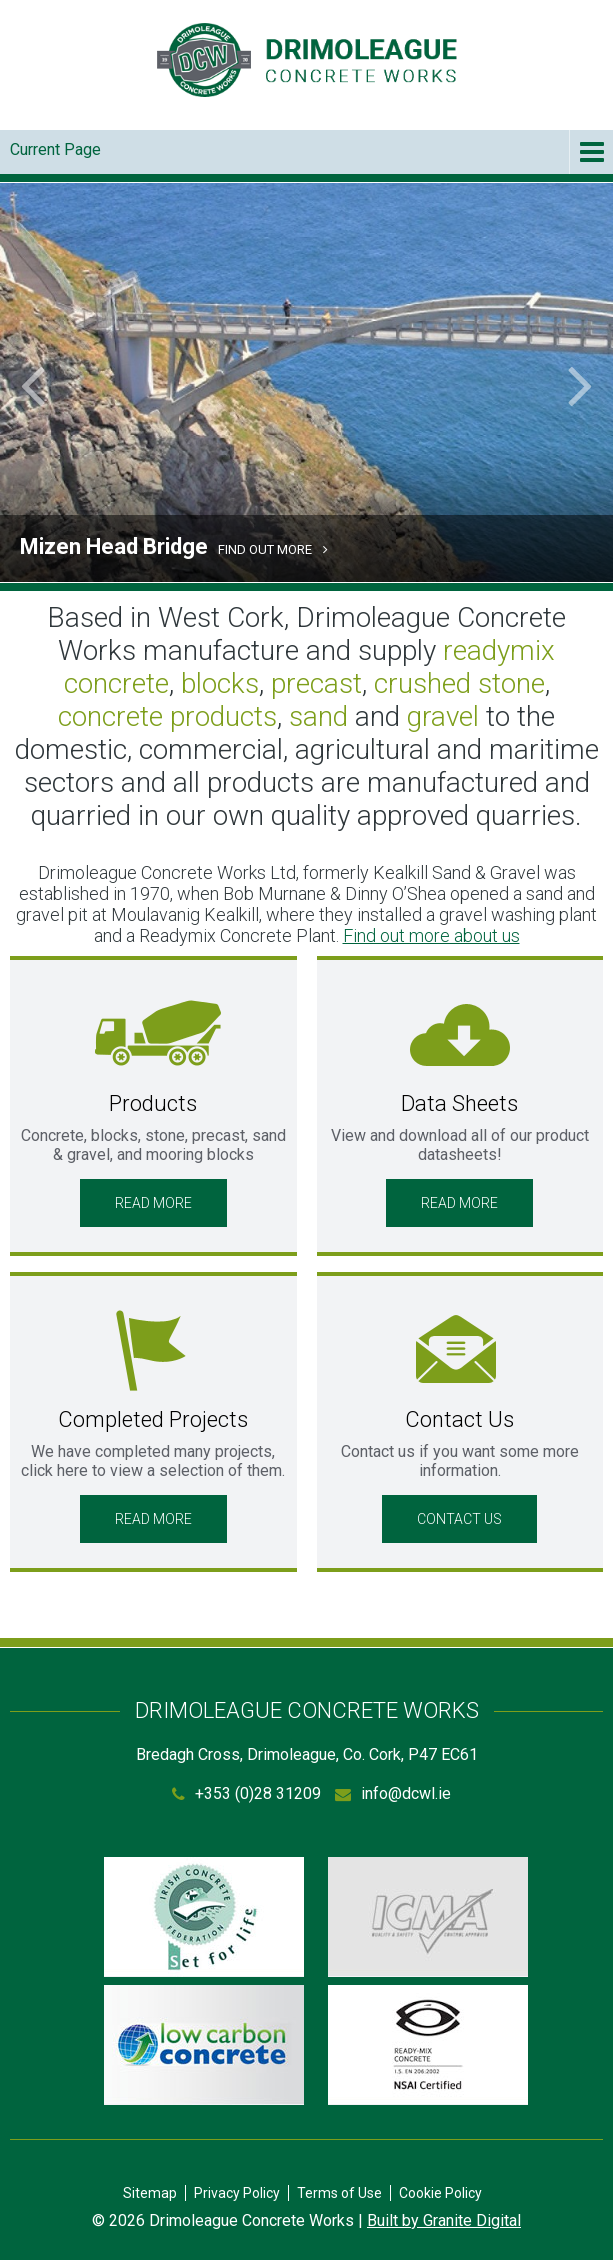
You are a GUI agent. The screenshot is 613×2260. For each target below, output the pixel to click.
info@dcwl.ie (406, 1793)
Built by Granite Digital (444, 2220)
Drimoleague (307, 60)
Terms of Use (339, 2193)
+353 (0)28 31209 (258, 1793)
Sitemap (150, 2193)
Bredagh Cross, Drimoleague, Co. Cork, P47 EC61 (307, 1754)
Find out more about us (431, 935)
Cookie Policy (440, 2193)
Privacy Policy (237, 2193)
